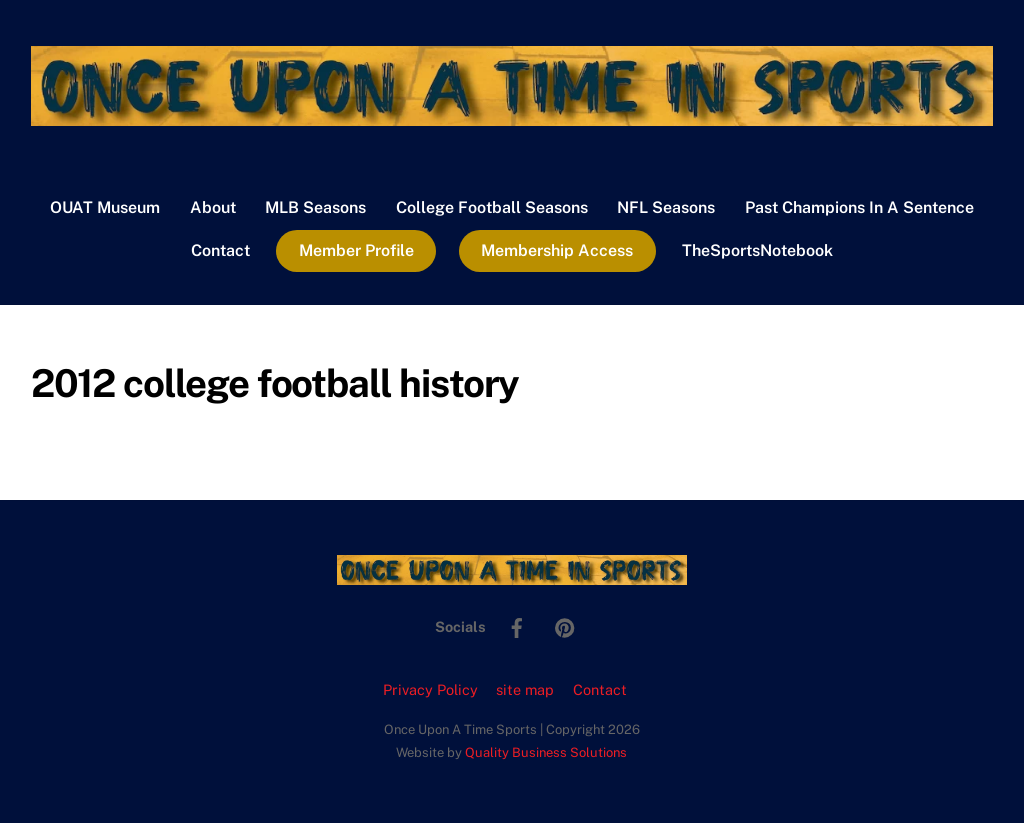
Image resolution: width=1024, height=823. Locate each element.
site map (525, 689)
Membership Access (557, 250)
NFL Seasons (666, 207)
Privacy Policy (430, 689)
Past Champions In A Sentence (859, 207)
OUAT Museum (105, 207)
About (213, 207)
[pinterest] (565, 625)
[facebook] (517, 625)
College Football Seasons (492, 207)
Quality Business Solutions (546, 752)
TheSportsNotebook (757, 250)
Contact (220, 250)
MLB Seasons (315, 207)
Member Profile (356, 250)
